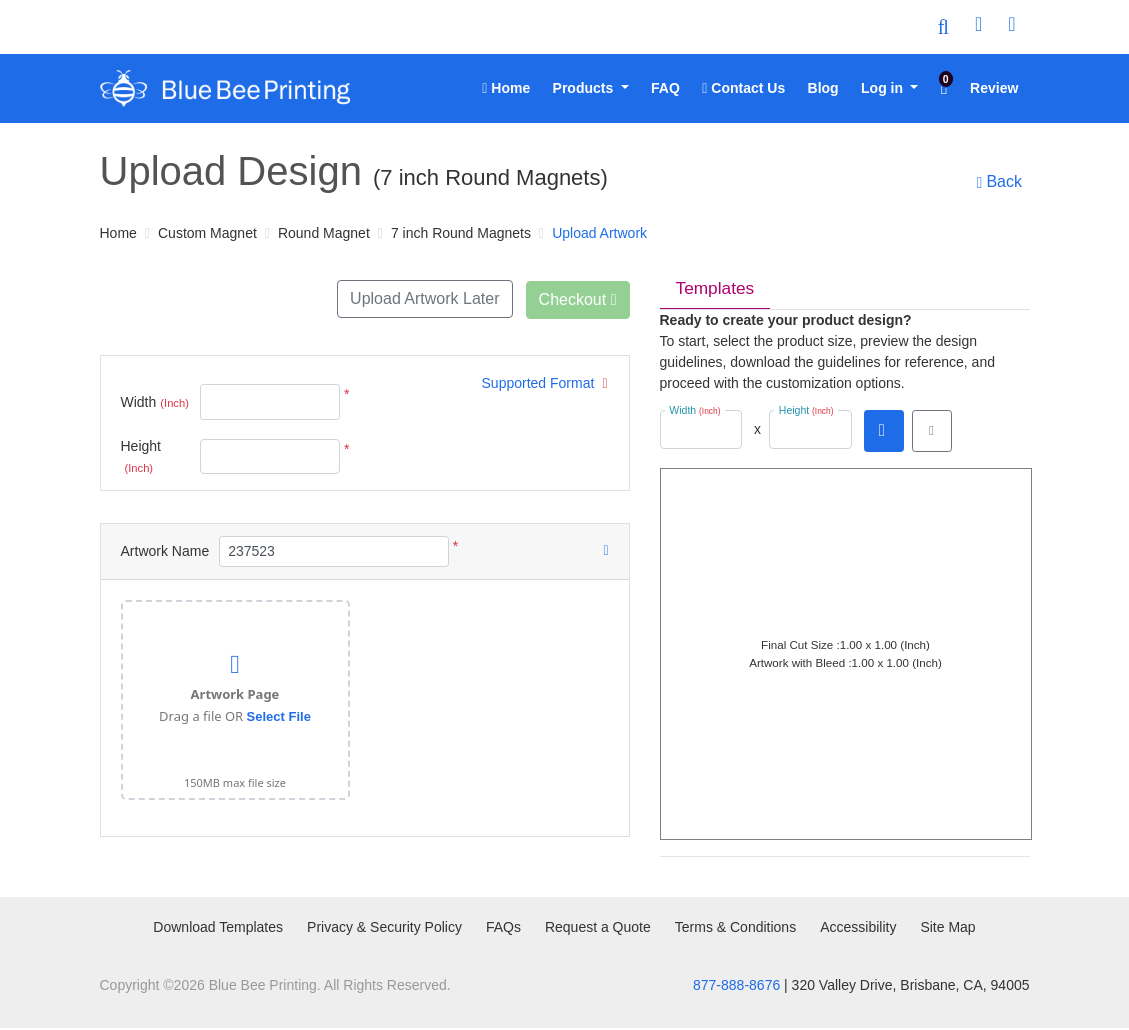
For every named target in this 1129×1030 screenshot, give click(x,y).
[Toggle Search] (943, 27)
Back (997, 182)
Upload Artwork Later (421, 298)
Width (155, 401)
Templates (717, 289)
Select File (279, 714)
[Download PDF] (884, 432)
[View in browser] (932, 432)
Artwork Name (165, 549)
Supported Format (545, 382)
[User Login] (978, 27)
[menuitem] (506, 88)
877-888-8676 (736, 987)
